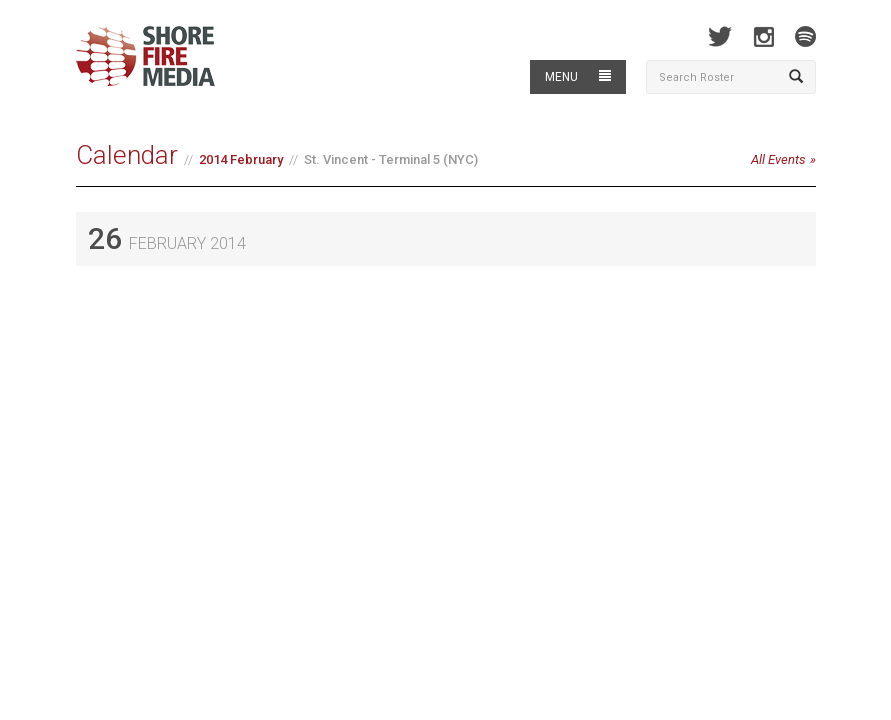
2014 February (241, 159)
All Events (778, 159)
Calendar (127, 155)
